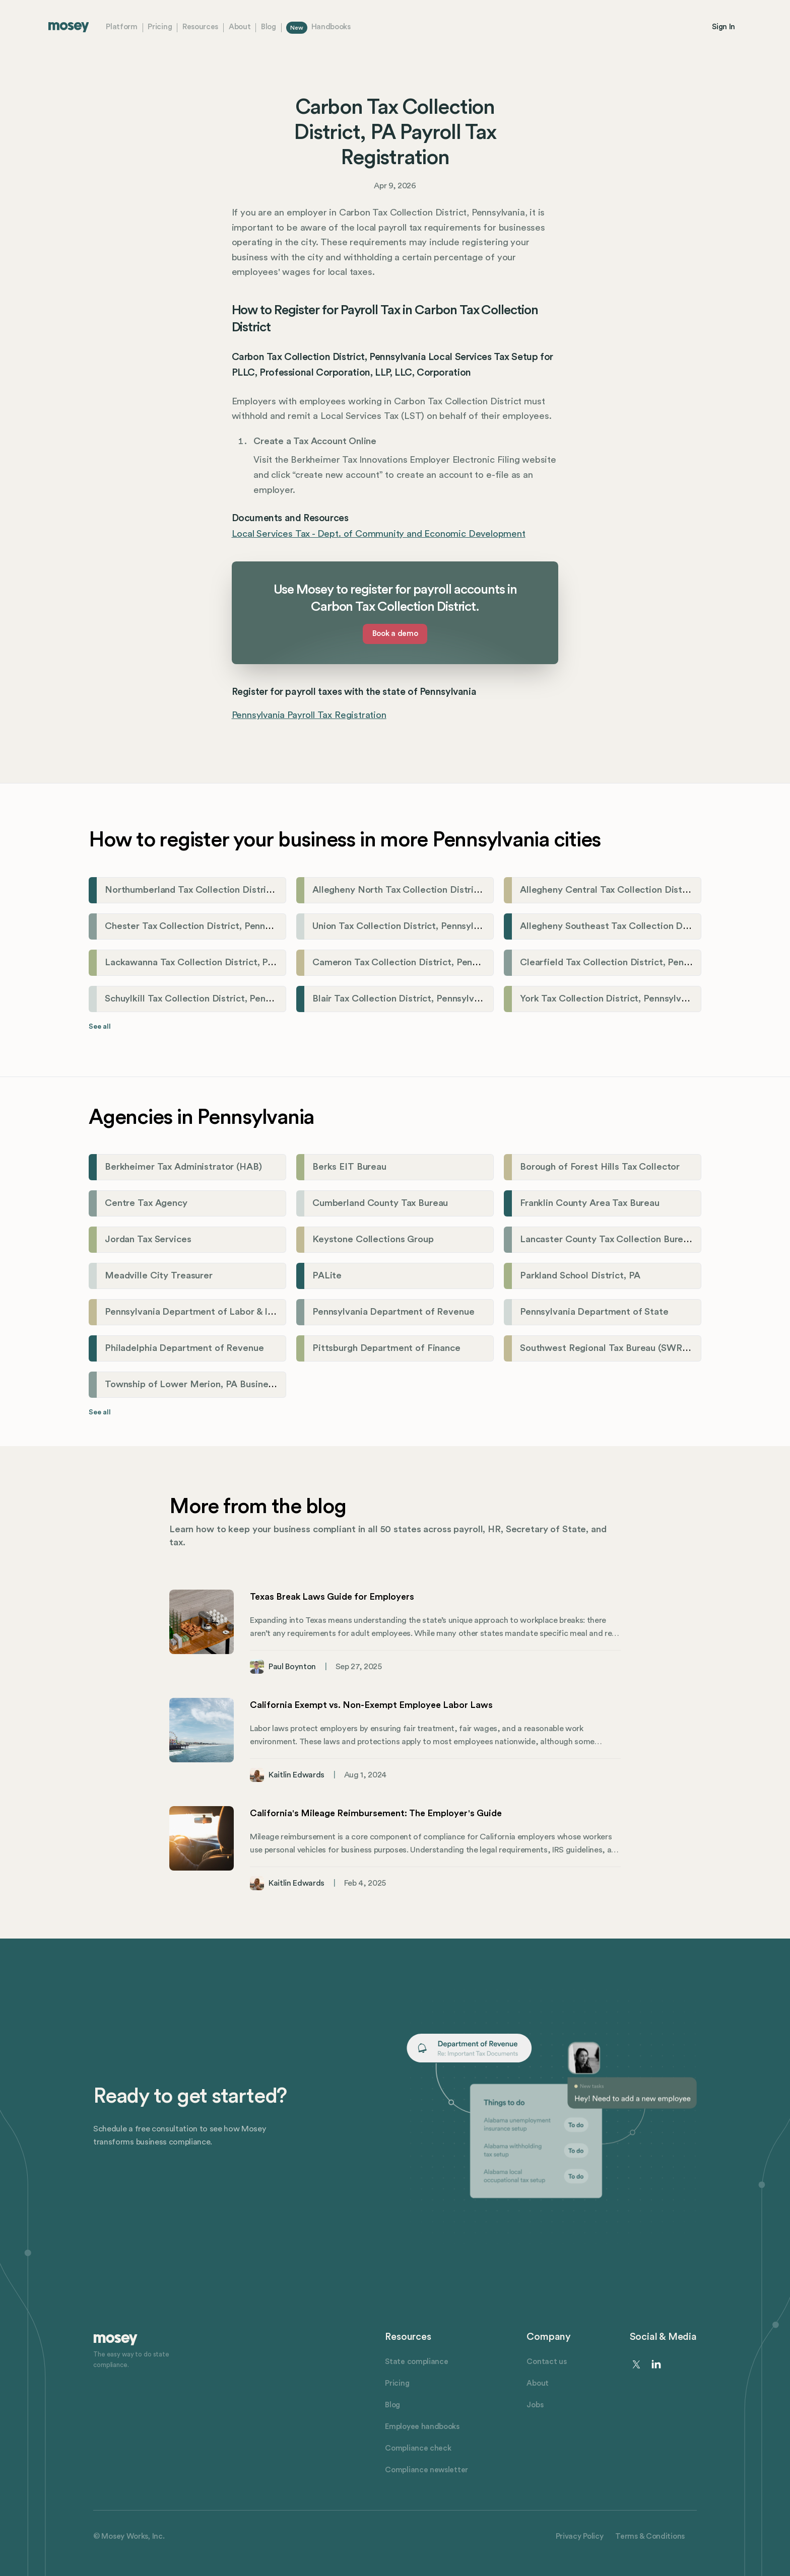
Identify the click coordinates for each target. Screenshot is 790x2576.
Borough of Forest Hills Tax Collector (600, 1167)
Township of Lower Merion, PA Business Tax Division (218, 1384)
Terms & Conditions (650, 2536)
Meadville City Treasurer (159, 1275)
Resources (200, 27)
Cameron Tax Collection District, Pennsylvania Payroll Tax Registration (464, 962)
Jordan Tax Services (148, 1239)
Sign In (723, 27)
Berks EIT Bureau (349, 1167)
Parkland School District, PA (580, 1275)
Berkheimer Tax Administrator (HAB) (183, 1167)
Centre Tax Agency (146, 1203)
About (239, 27)
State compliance (416, 2362)
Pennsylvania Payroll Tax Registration (309, 715)
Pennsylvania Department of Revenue (393, 1312)
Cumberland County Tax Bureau (380, 1203)
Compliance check (418, 2448)
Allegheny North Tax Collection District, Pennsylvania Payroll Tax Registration (480, 890)
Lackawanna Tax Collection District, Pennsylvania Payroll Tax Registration (263, 962)
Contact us (546, 2362)
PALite (327, 1275)
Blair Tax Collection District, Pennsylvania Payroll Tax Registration (454, 999)
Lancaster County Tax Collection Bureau (606, 1239)
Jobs (534, 2405)
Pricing (160, 27)
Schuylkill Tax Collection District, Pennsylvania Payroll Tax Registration (257, 999)
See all (100, 1026)
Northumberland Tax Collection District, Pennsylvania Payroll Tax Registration (272, 890)
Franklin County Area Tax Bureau (590, 1203)
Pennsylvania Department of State (594, 1312)
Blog (268, 27)
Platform (122, 27)
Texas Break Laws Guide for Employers (332, 1596)
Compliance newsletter (426, 2470)
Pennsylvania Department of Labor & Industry (202, 1312)
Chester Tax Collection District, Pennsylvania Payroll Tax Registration (255, 926)
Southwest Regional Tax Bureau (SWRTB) (608, 1348)
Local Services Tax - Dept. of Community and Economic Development (378, 534)
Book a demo (395, 633)
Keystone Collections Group (373, 1239)
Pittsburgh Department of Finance (386, 1348)
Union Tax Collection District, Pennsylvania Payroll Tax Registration (456, 926)
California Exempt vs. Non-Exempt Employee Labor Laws (371, 1704)
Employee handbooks (422, 2426)
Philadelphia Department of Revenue (184, 1348)
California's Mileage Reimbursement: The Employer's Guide (376, 1813)
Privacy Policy (580, 2536)
